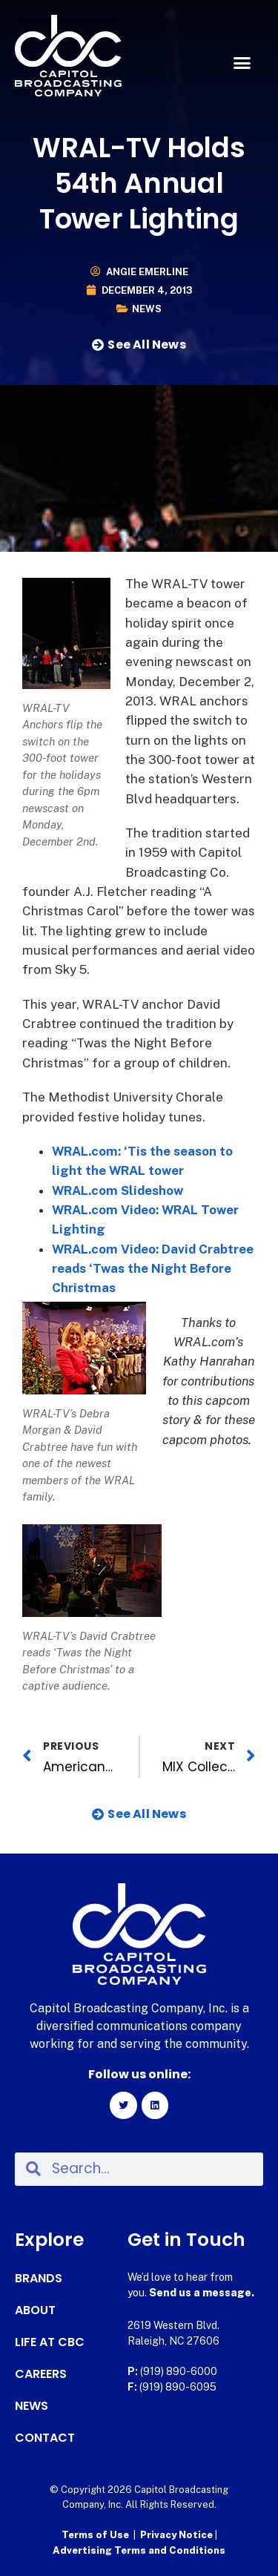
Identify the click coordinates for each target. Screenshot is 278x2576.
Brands (38, 2278)
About (35, 2310)
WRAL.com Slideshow (117, 1190)
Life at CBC (50, 2342)
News (147, 308)
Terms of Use (95, 2534)
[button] (242, 63)
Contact (45, 2438)
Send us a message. (201, 2293)
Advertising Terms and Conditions (139, 2550)
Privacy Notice (177, 2534)
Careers (41, 2374)
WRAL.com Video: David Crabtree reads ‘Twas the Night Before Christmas (153, 1269)
